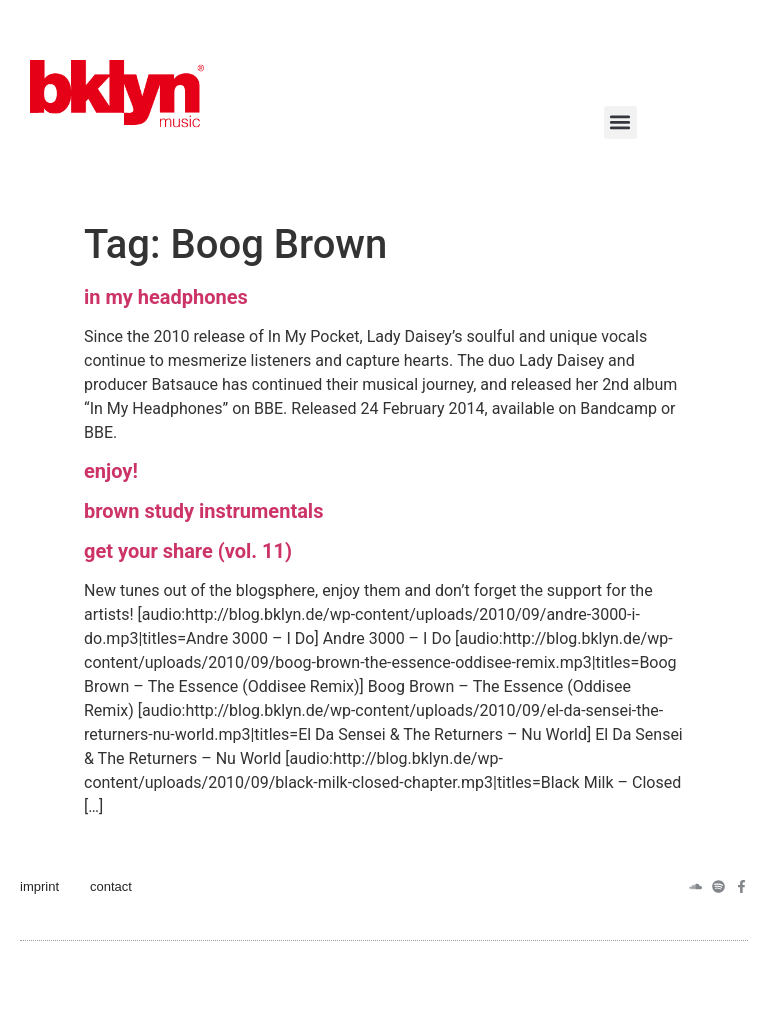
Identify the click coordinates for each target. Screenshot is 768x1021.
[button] (620, 122)
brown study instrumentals (203, 511)
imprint (39, 886)
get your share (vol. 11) (188, 551)
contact (111, 886)
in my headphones (166, 297)
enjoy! (111, 471)
